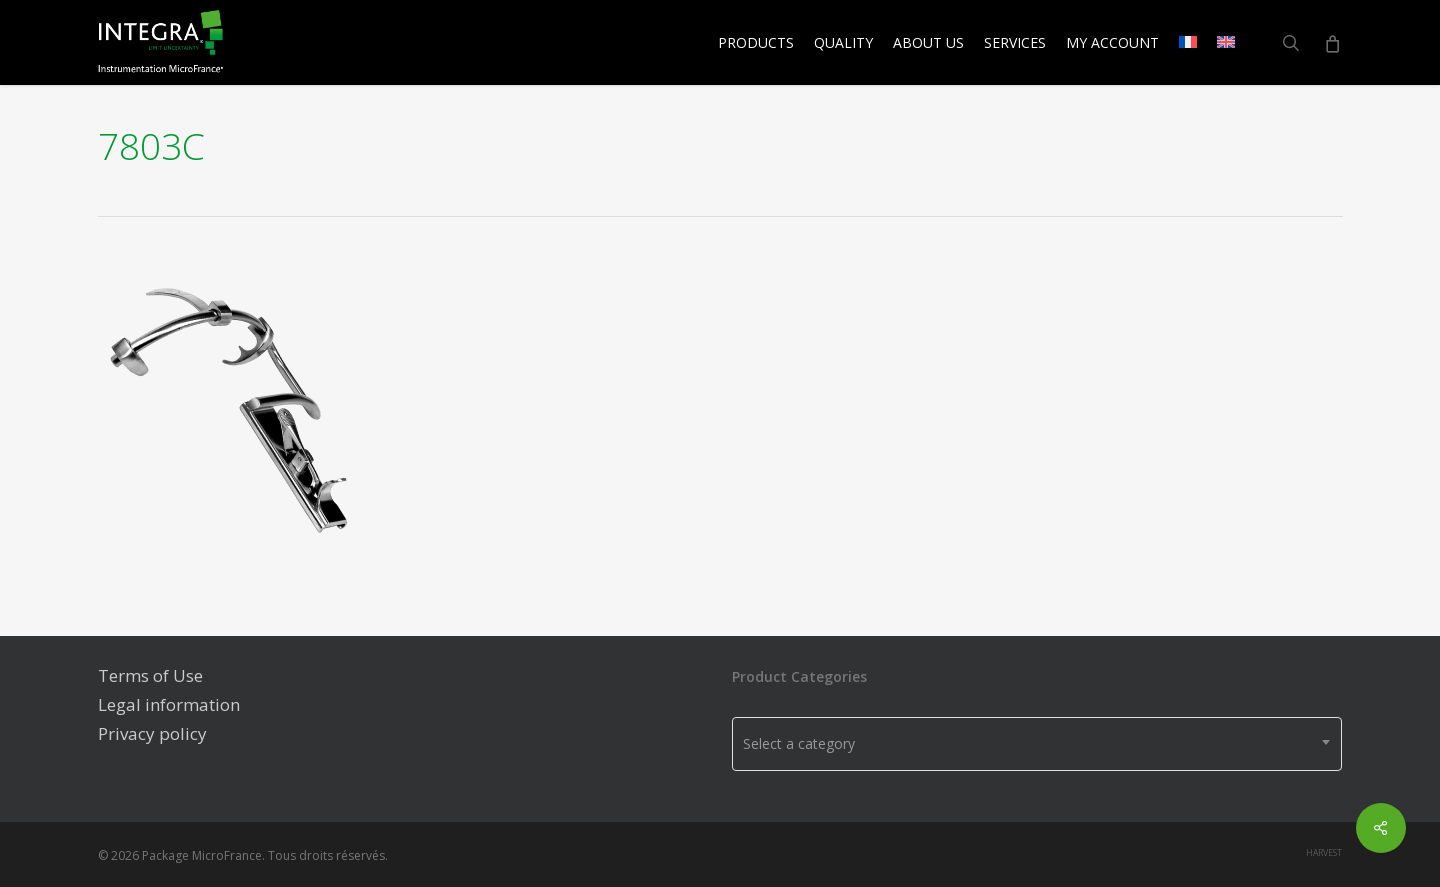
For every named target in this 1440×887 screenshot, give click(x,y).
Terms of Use (150, 675)
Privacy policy (152, 733)
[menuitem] (1188, 43)
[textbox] (1037, 744)
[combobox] (1037, 744)
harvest (1324, 852)
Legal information (169, 704)
